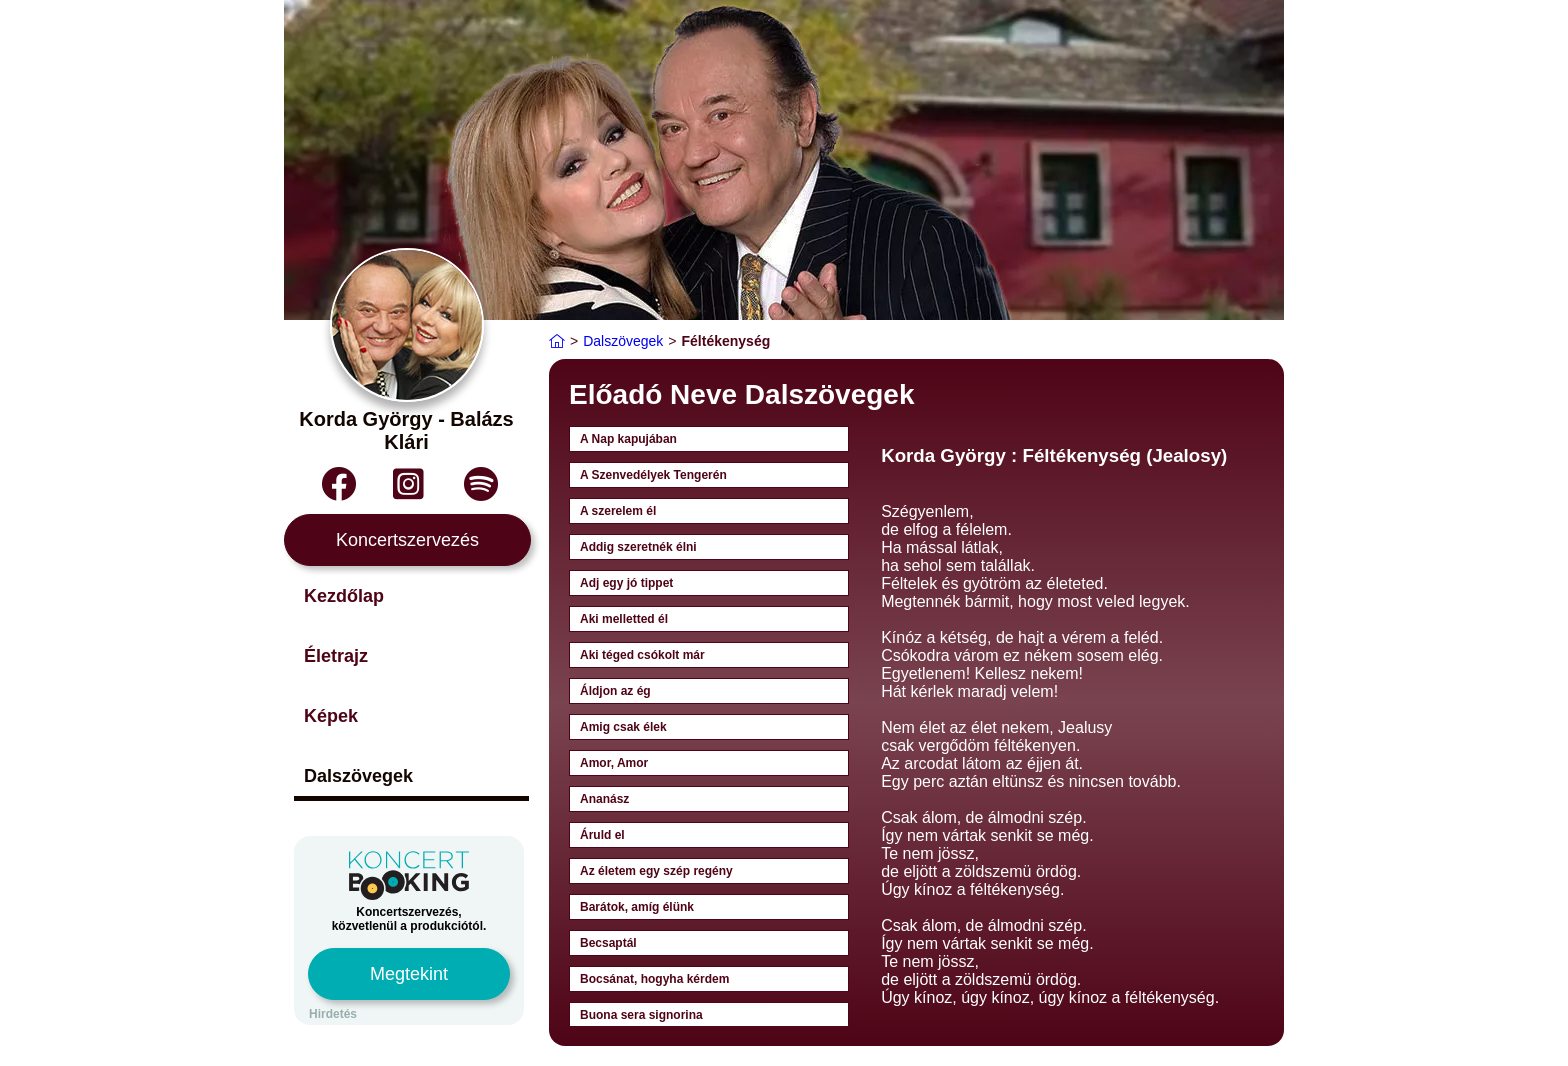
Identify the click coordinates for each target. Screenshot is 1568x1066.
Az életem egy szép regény (656, 871)
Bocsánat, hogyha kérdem (654, 979)
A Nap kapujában (628, 439)
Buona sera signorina (641, 1015)
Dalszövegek (358, 776)
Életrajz (336, 656)
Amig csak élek (623, 727)
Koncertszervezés (407, 540)
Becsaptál (608, 943)
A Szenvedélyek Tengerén (653, 475)
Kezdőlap (344, 596)
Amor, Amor (614, 763)
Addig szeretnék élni (638, 547)
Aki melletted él (624, 619)
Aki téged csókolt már (642, 655)
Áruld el (602, 835)
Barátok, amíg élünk (637, 907)
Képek (331, 716)
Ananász (604, 799)
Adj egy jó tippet (626, 583)
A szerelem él (618, 511)
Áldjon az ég (615, 691)
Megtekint (409, 974)
